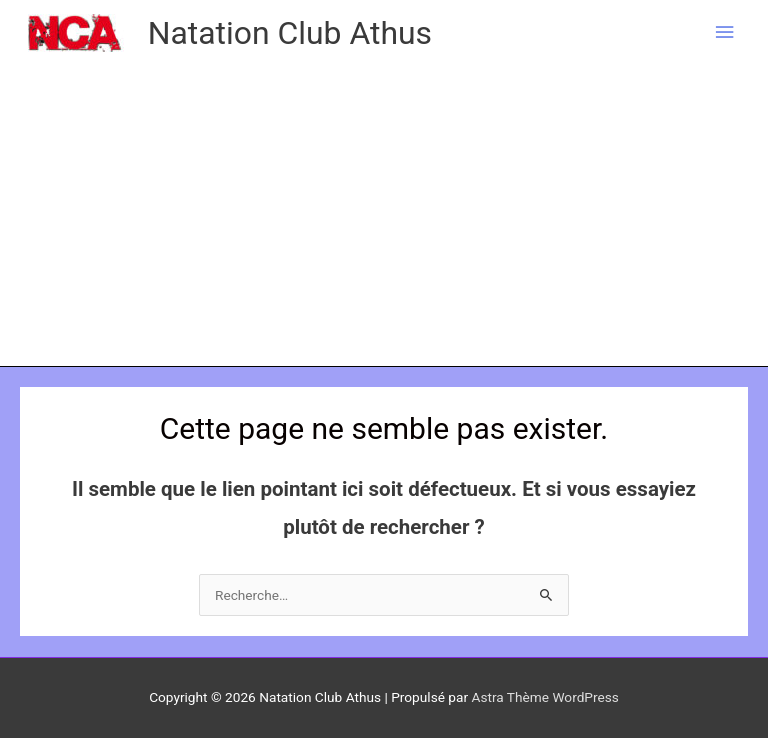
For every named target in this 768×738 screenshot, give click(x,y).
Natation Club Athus (290, 33)
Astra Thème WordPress (544, 697)
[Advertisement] (384, 216)
